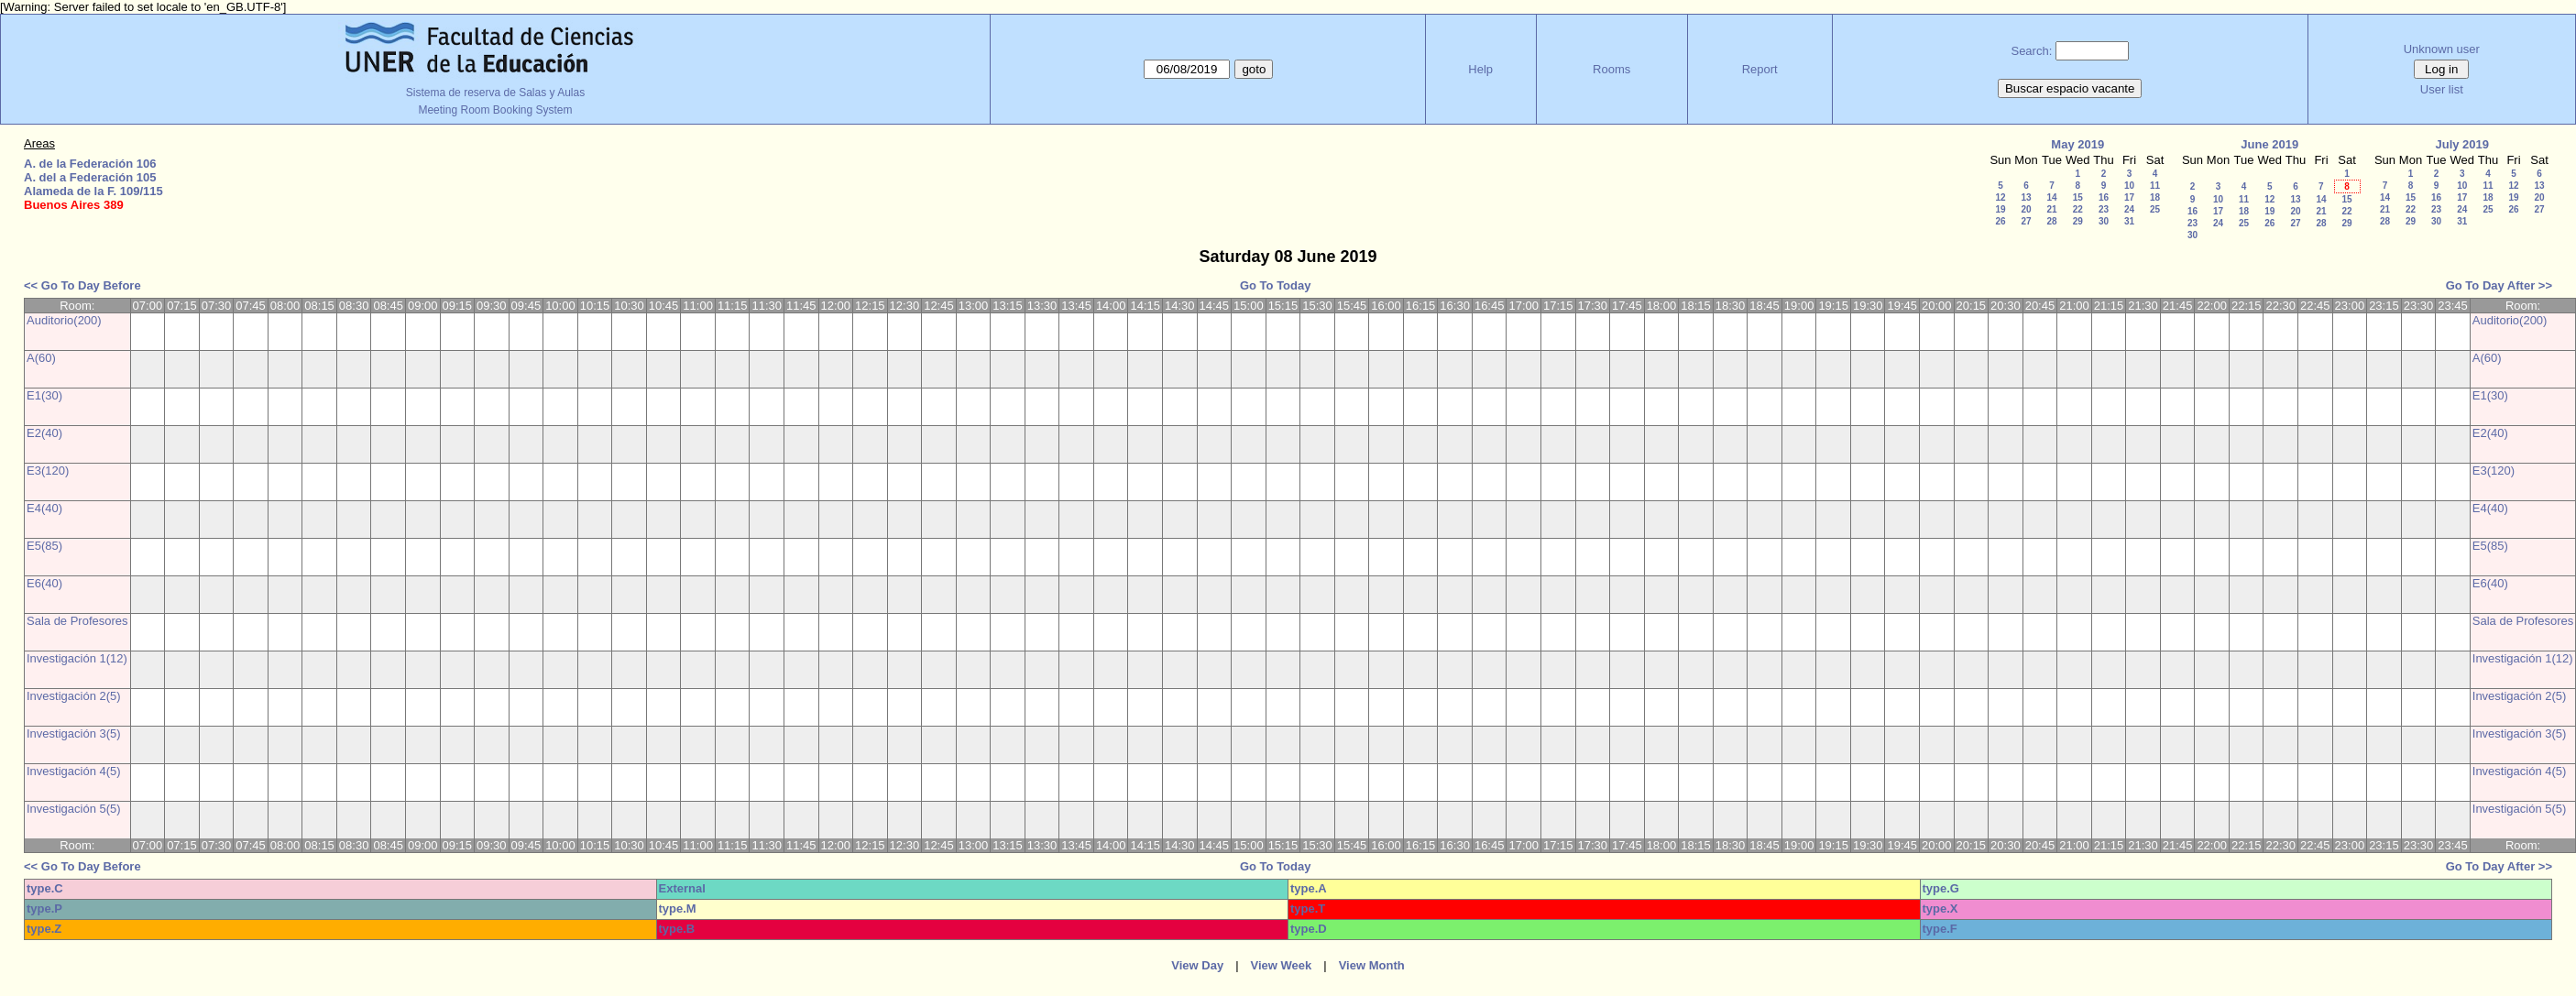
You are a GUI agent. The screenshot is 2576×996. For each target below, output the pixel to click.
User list (2441, 89)
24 (2129, 209)
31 (2129, 221)
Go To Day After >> (2499, 285)
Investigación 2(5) (74, 696)
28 (2051, 221)
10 (2129, 186)
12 (2000, 197)
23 (2104, 209)
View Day (1197, 965)
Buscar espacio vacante (2070, 88)
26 (2000, 221)
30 (2104, 221)
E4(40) (44, 508)
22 (2078, 209)
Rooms (1611, 69)
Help (1480, 69)
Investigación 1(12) (77, 658)
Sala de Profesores (77, 621)
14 (2051, 197)
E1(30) (44, 395)
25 (2155, 209)
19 (2000, 209)
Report (1760, 69)
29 (2078, 221)
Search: (2031, 51)
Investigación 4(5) (74, 771)
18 (2155, 197)
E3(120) (48, 470)
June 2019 (2269, 144)
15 (2078, 197)
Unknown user (2442, 49)
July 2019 (2462, 144)
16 (2104, 197)
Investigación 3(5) (74, 733)
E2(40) (44, 433)
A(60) (41, 358)
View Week (1281, 965)
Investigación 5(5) (74, 808)
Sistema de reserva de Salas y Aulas (495, 92)
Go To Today (1275, 285)
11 (2155, 186)
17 (2129, 197)
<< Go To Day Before (82, 285)
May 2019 (2077, 144)
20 (2026, 209)
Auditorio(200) (64, 320)
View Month (1372, 965)
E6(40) (44, 583)
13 (2026, 197)
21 (2051, 209)
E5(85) (44, 546)
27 (2026, 221)
